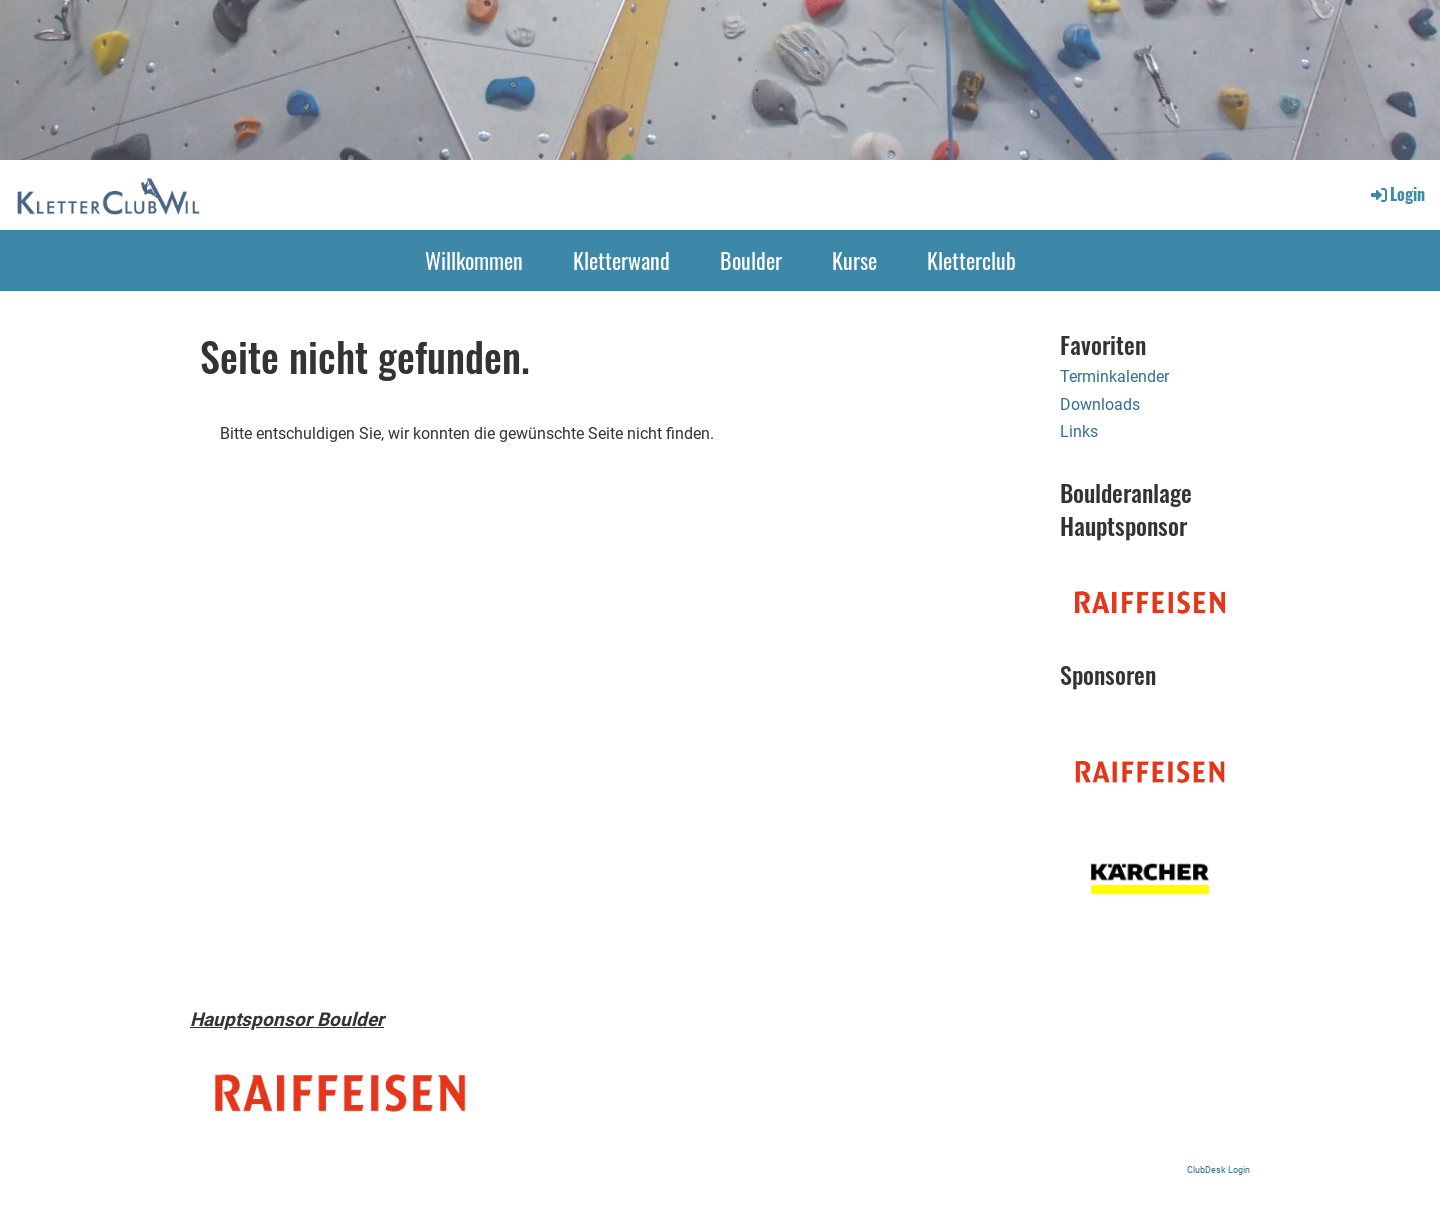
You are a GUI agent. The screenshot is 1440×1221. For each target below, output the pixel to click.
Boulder (751, 260)
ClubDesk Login (1218, 1169)
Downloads (1100, 404)
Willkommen (474, 260)
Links (1079, 431)
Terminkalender (1114, 376)
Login (1396, 194)
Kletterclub (971, 260)
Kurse (854, 260)
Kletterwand (621, 260)
